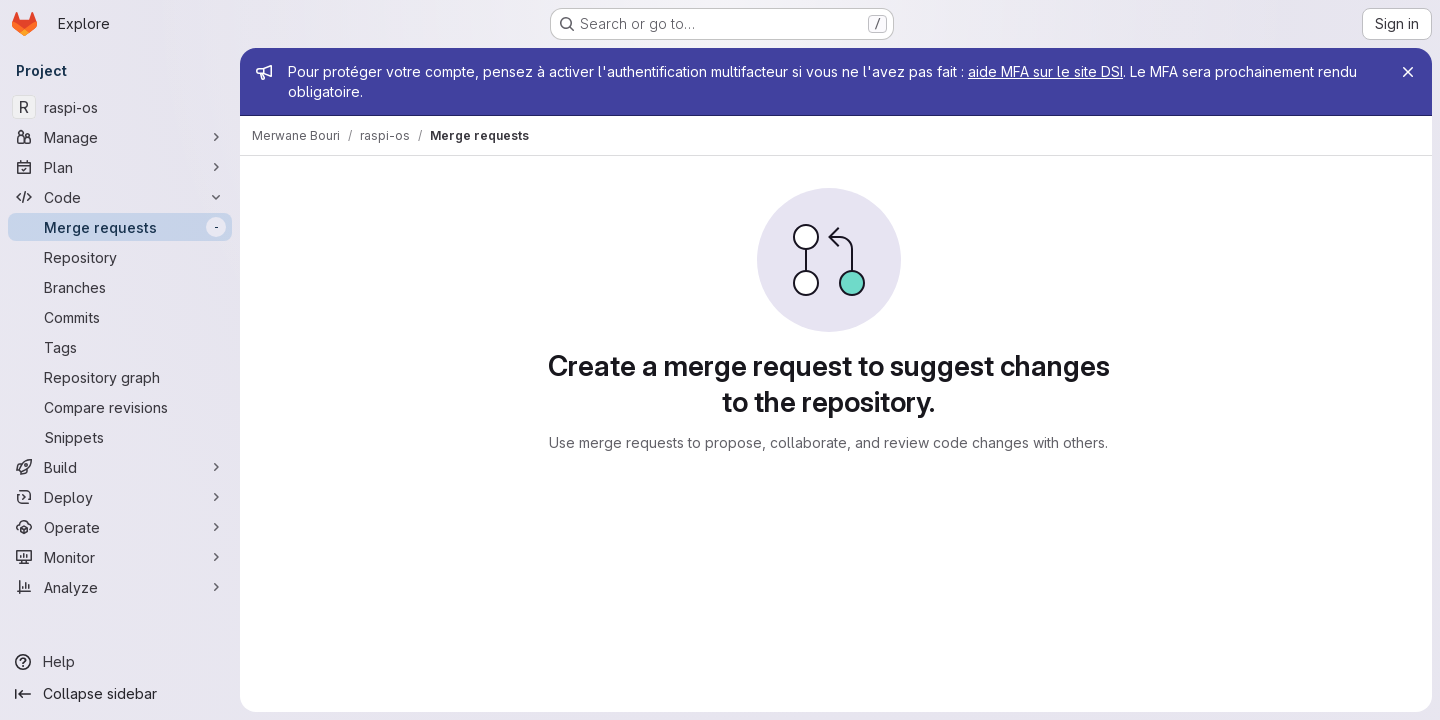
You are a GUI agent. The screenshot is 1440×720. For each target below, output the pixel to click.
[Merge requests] (120, 227)
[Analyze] (120, 587)
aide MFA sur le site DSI (1045, 71)
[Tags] (120, 347)
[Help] (120, 662)
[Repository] (120, 257)
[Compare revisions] (120, 407)
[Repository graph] (120, 377)
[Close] (1408, 72)
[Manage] (120, 137)
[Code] (120, 197)
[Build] (120, 467)
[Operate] (120, 527)
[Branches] (120, 287)
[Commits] (120, 317)
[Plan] (120, 167)
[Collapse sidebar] (120, 694)
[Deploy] (120, 497)
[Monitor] (120, 557)
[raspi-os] (120, 107)
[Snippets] (120, 437)
